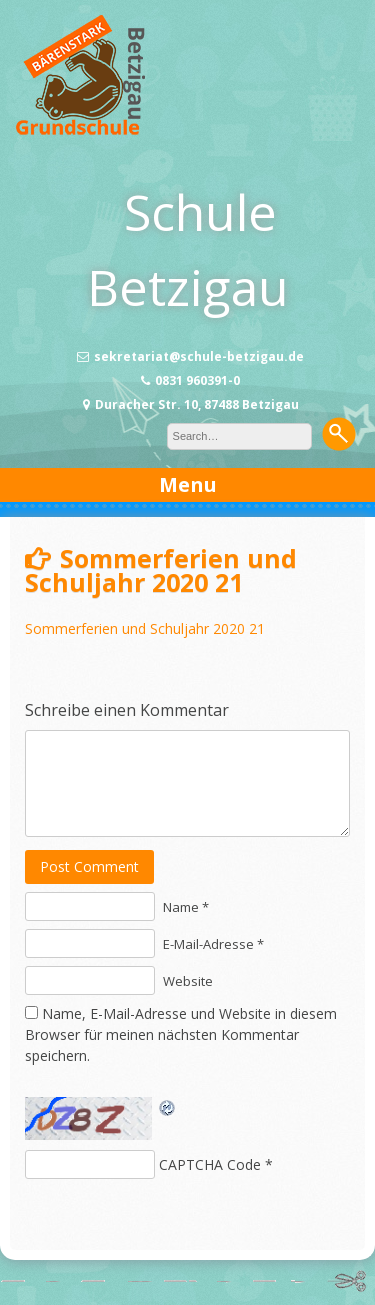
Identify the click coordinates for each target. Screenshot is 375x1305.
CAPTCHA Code (210, 1164)
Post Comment (89, 866)
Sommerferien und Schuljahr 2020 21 (145, 628)
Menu (188, 484)
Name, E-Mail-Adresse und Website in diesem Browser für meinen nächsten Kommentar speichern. (181, 1034)
